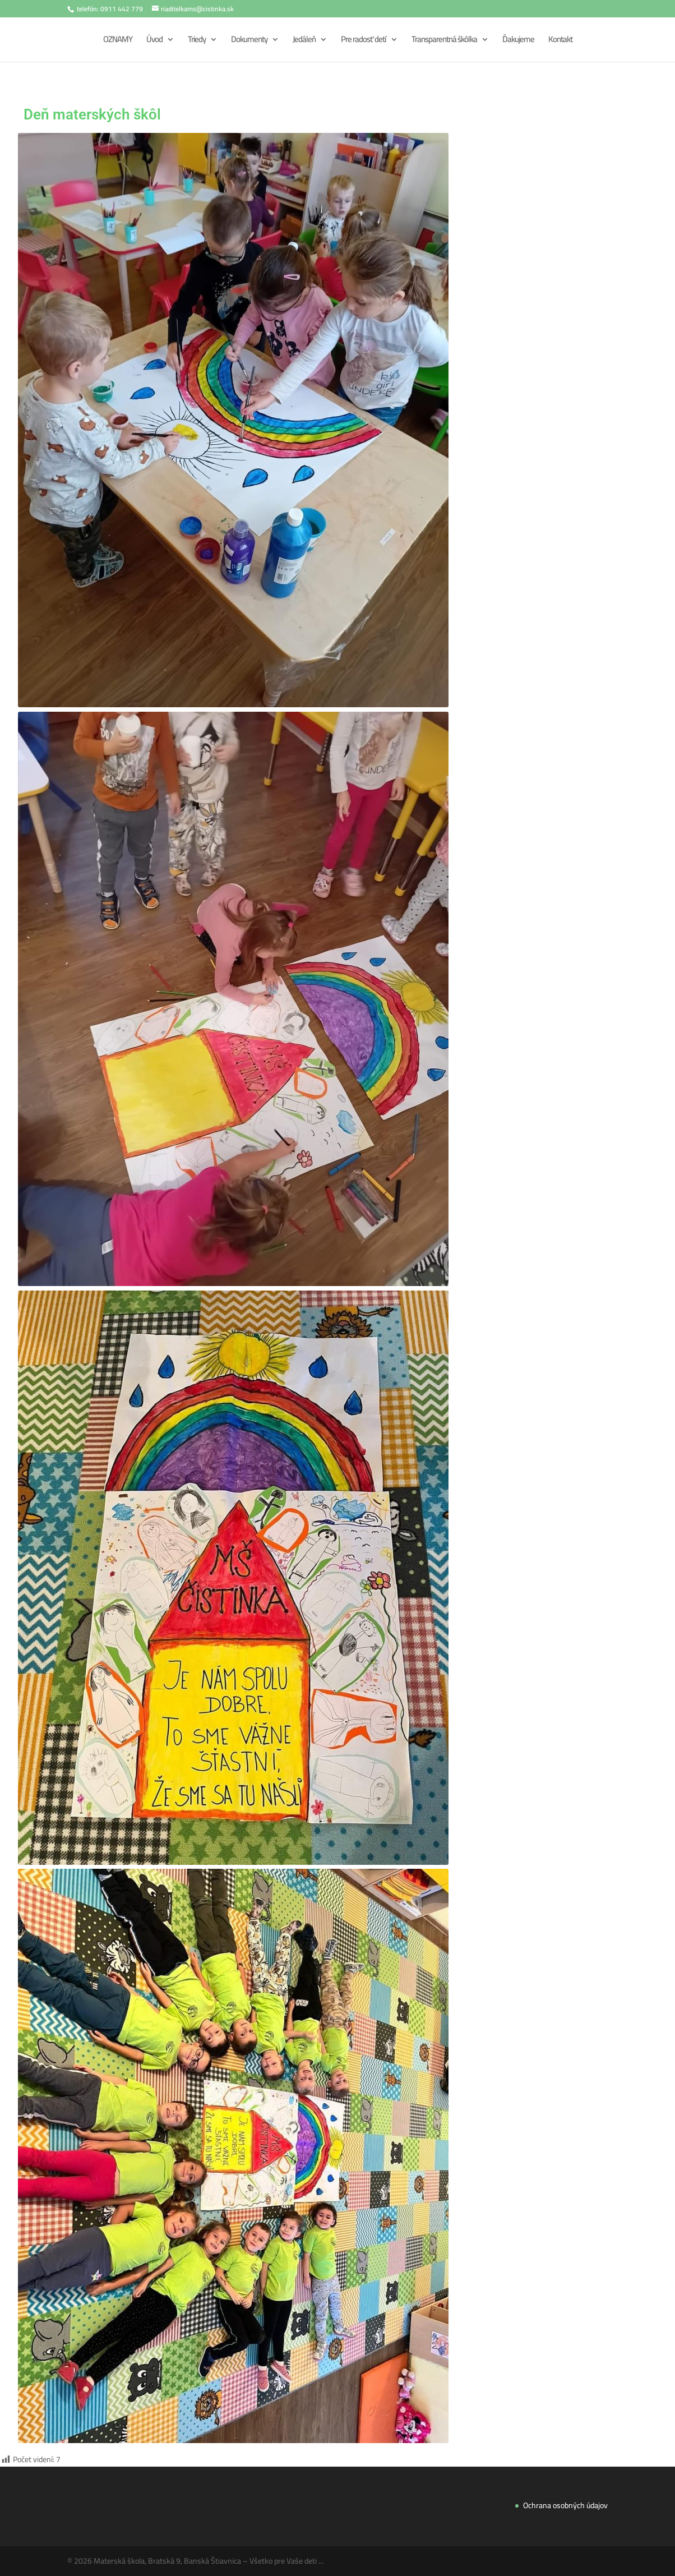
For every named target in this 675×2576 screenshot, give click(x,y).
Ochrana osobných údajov (565, 2505)
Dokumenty (249, 41)
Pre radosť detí (363, 41)
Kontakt (560, 41)
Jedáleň (304, 41)
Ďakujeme (518, 41)
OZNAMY (117, 41)
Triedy (197, 41)
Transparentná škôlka (444, 41)
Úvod (154, 41)
